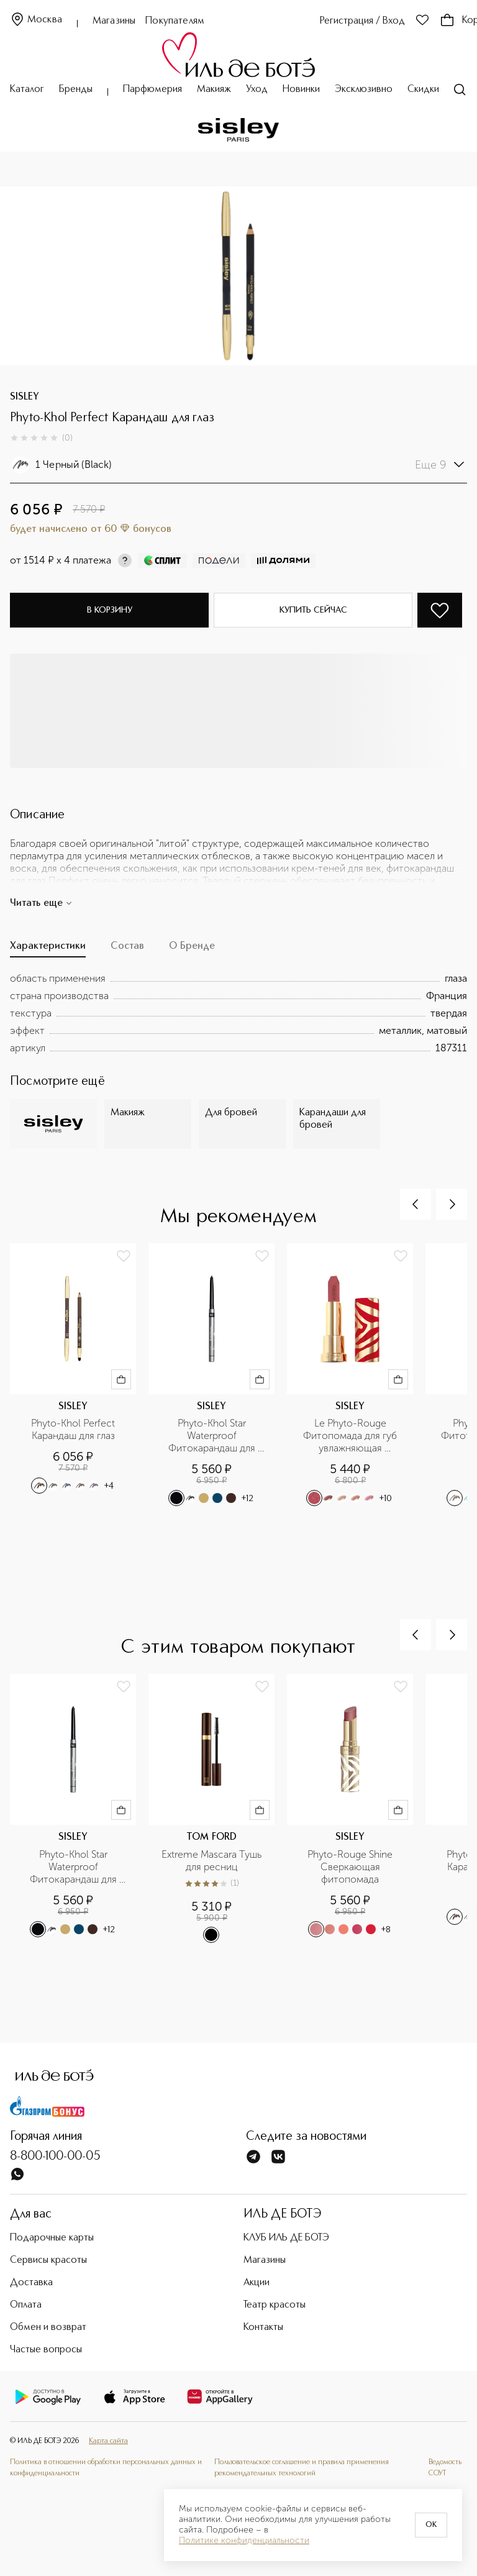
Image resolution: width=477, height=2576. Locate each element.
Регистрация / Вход (362, 21)
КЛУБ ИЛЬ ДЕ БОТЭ (286, 2238)
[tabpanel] (238, 1013)
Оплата (26, 2305)
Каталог (27, 89)
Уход (257, 89)
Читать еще (41, 903)
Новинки (301, 89)
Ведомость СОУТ (445, 2468)
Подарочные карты (52, 2238)
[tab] (48, 949)
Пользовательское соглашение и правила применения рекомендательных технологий (301, 2468)
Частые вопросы (46, 2350)
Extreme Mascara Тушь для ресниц (212, 1860)
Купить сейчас (313, 610)
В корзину (109, 610)
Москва (36, 20)
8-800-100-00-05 (55, 2156)
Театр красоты (274, 2305)
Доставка (31, 2283)
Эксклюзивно (364, 89)
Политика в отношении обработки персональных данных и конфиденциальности (106, 2468)
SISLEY (24, 397)
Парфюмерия (152, 89)
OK (431, 2525)
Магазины (114, 21)
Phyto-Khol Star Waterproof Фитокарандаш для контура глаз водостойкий (213, 1436)
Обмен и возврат (48, 2327)
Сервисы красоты (48, 2260)
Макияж (214, 89)
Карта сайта (108, 2441)
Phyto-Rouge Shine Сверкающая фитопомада (351, 1866)
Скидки (423, 89)
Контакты (263, 2327)
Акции (256, 2283)
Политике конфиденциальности (244, 2541)
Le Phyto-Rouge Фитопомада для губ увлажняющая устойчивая (351, 1436)
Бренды (76, 89)
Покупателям (174, 21)
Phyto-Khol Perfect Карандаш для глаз (74, 1429)
